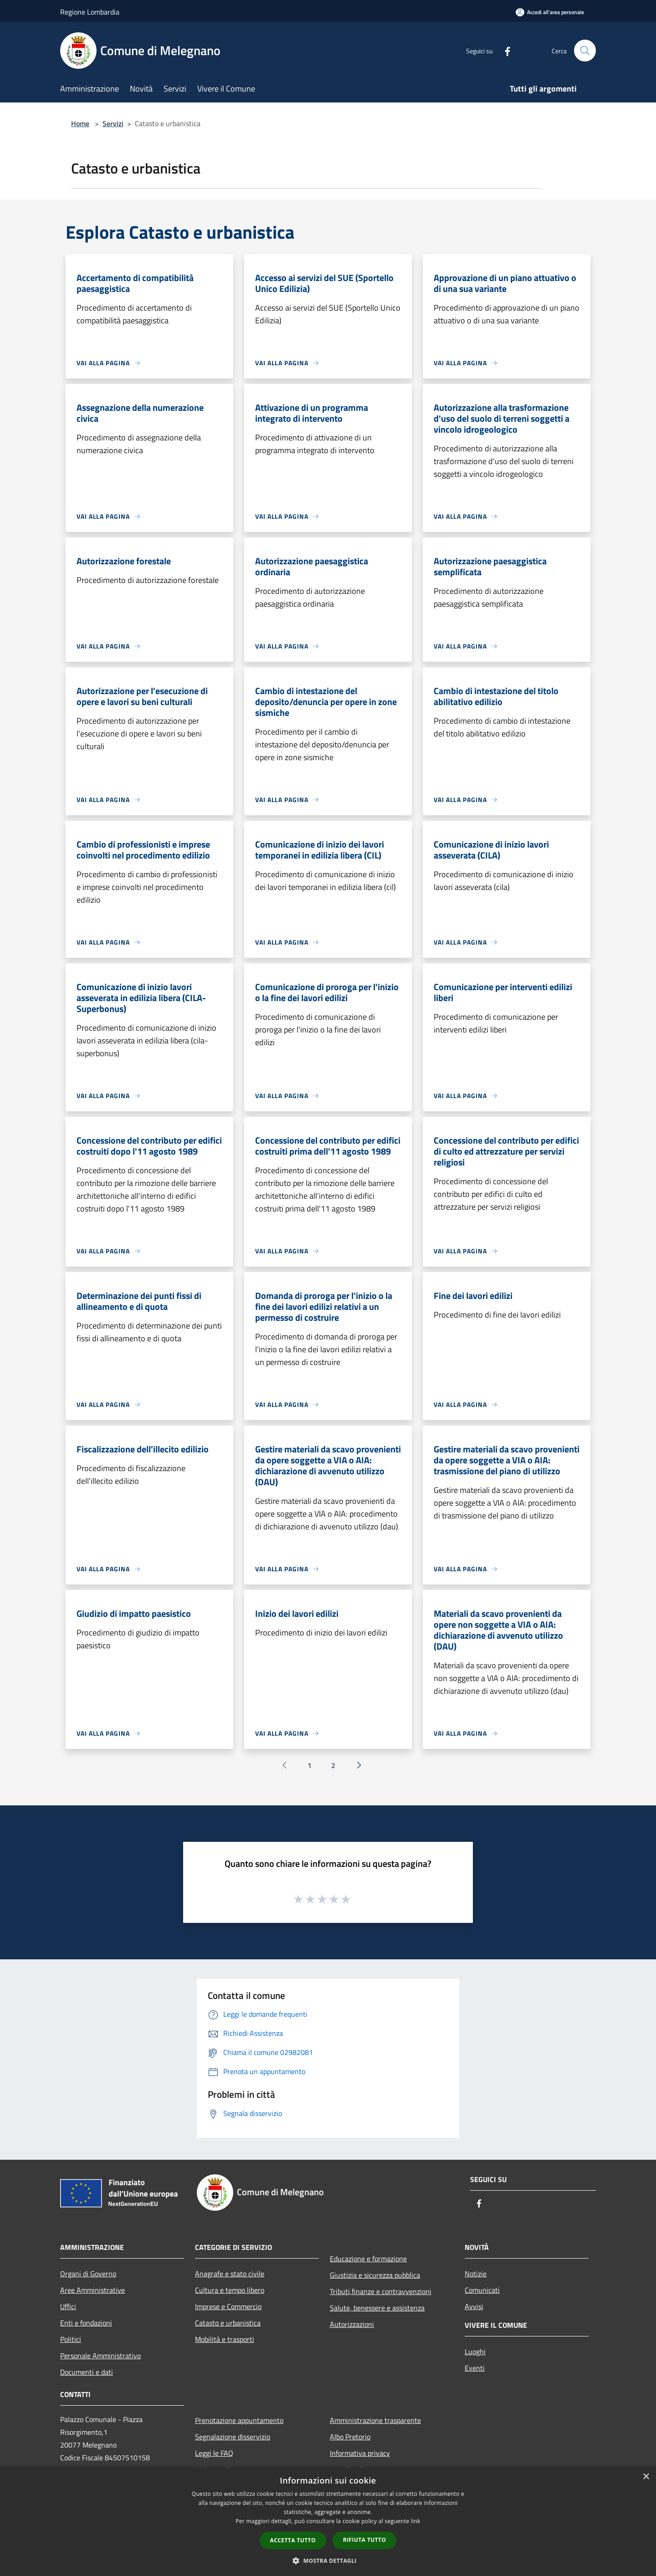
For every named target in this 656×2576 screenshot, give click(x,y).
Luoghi (475, 2351)
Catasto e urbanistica (228, 2322)
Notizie (476, 2273)
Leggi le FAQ (214, 2453)
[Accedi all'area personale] (550, 12)
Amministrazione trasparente (375, 2420)
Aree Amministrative (92, 2290)
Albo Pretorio (350, 2436)
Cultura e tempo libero (229, 2290)
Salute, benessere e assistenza (377, 2307)
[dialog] (328, 2521)
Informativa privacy (360, 2453)
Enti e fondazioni (86, 2322)
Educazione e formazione (368, 2258)
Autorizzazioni (352, 2324)
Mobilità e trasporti (224, 2339)
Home (80, 123)
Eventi (475, 2367)
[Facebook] (504, 50)
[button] (328, 2560)
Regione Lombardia (89, 11)
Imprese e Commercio (228, 2306)
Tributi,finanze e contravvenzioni (380, 2291)
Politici (70, 2339)
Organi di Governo (88, 2273)
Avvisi (474, 2306)
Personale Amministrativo (100, 2355)
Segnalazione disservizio (232, 2436)
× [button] (645, 2477)
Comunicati (482, 2290)
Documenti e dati (86, 2371)
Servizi (112, 123)
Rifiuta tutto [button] (364, 2540)
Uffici (68, 2306)
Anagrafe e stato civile (229, 2273)
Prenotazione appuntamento (239, 2420)
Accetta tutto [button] (293, 2540)
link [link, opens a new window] (415, 2521)
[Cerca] (585, 50)
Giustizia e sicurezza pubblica (375, 2274)
